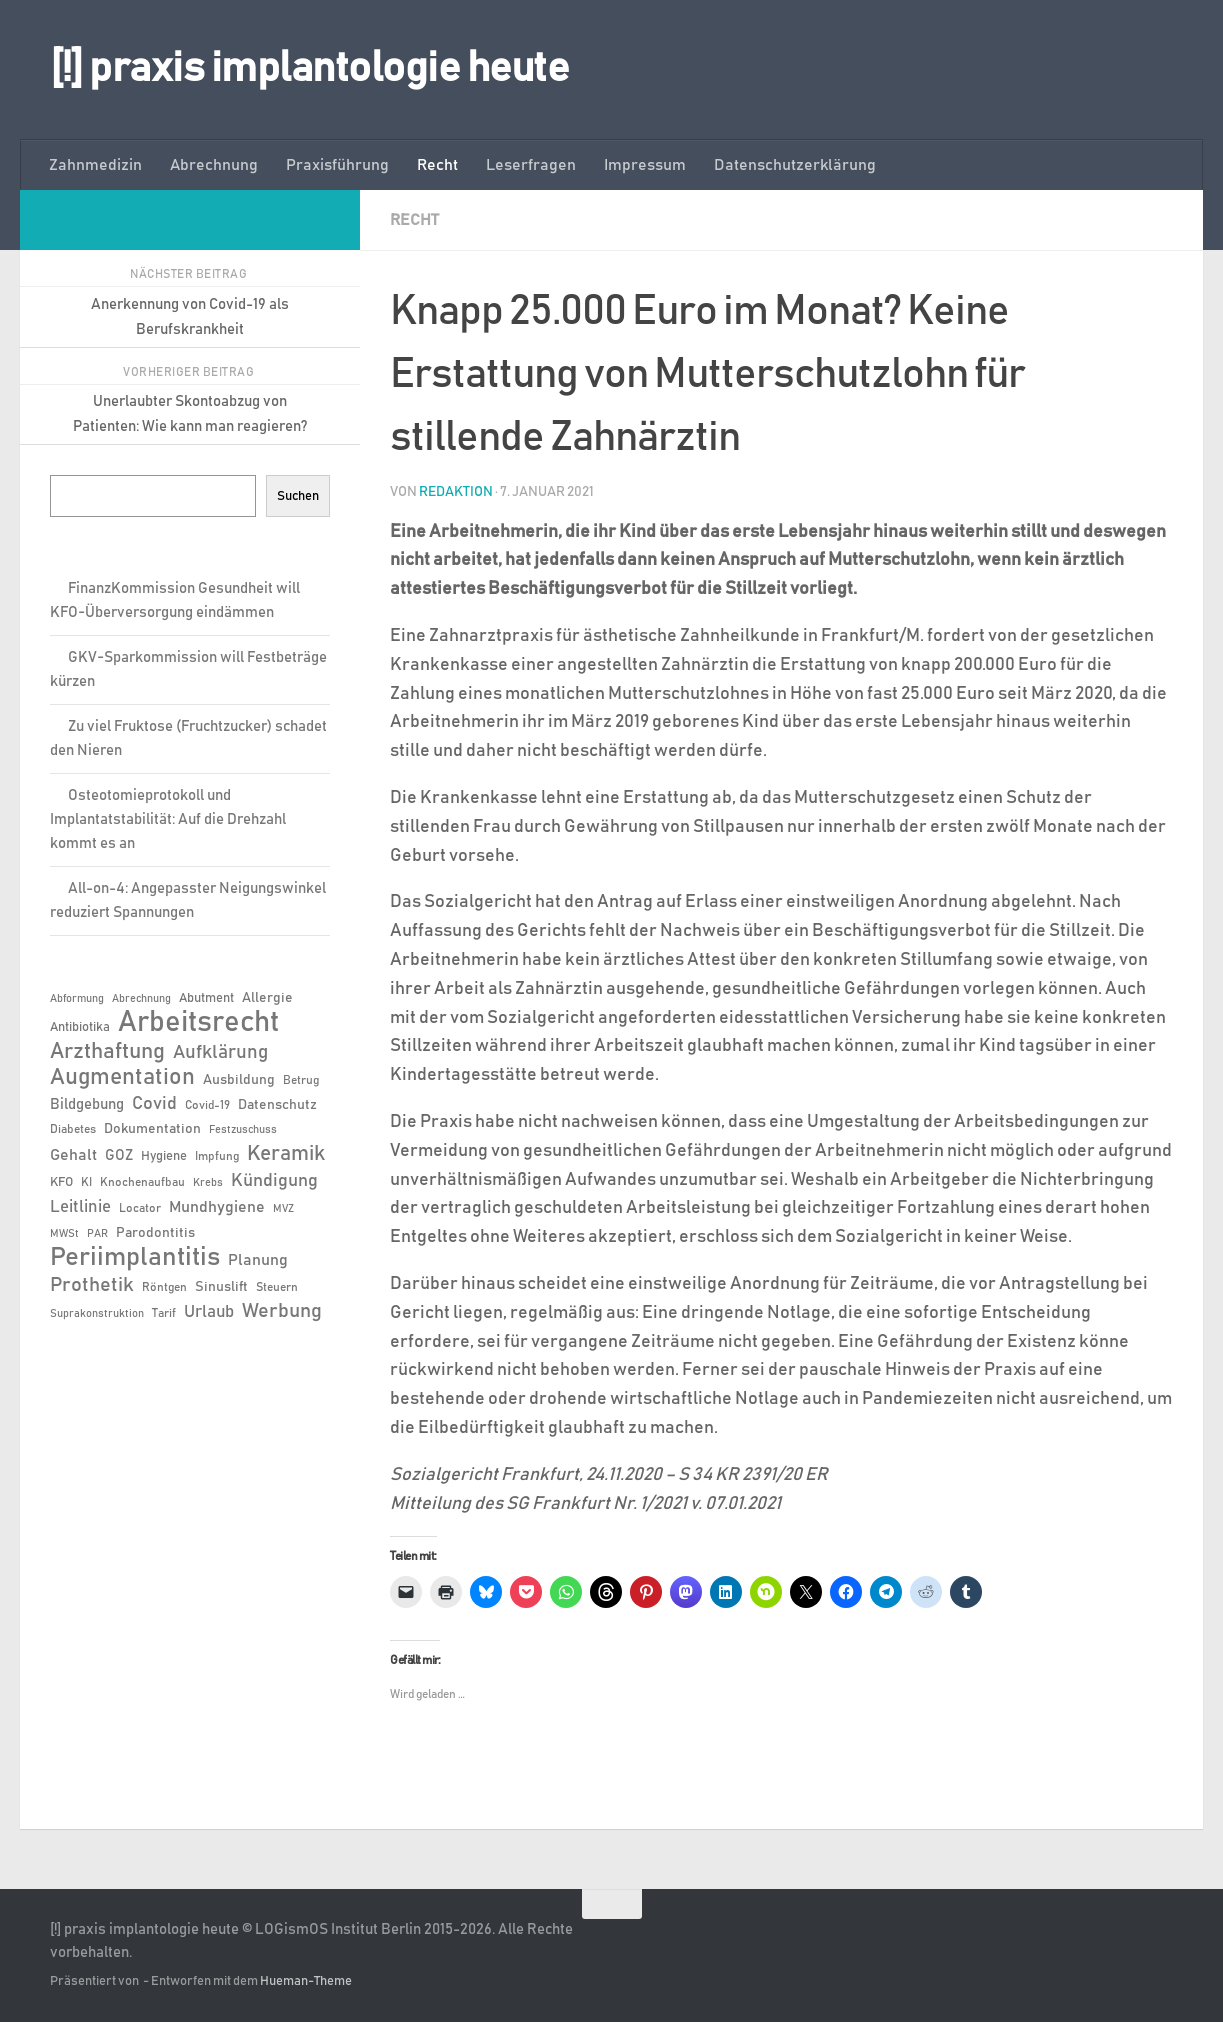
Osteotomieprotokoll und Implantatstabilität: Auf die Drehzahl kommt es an (168, 819)
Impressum (645, 165)
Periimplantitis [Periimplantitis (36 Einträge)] (135, 1258)
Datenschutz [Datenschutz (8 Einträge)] (277, 1105)
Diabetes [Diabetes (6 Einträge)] (73, 1129)
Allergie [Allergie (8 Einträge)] (267, 998)
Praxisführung (337, 165)
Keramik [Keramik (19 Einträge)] (286, 1154)
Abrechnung (214, 165)
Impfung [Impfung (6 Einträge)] (217, 1156)
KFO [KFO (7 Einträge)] (61, 1182)
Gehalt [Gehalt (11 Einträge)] (73, 1155)
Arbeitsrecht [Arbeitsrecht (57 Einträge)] (198, 1023)
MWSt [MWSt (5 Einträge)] (64, 1234)
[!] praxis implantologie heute (309, 69)
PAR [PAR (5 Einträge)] (97, 1234)
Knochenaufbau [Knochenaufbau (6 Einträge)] (142, 1182)
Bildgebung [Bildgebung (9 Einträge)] (87, 1104)
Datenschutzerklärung (795, 165)
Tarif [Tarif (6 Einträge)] (164, 1313)
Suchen (298, 496)
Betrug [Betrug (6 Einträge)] (301, 1080)
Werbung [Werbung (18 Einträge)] (282, 1311)
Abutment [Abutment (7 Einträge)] (206, 998)
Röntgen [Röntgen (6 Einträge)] (164, 1287)
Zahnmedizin (95, 165)
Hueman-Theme (306, 1980)
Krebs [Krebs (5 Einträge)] (208, 1183)
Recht (437, 165)
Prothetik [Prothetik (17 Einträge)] (92, 1285)
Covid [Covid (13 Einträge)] (154, 1104)
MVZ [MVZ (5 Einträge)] (283, 1209)
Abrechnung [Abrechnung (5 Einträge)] (141, 999)
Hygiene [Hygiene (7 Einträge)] (164, 1156)
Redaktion (456, 491)
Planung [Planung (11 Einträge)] (258, 1260)
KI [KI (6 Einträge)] (86, 1182)
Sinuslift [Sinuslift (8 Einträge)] (221, 1287)
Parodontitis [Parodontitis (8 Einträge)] (155, 1233)
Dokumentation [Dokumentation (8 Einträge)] (152, 1129)
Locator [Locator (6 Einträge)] (140, 1208)
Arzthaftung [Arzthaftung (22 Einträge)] (107, 1051)
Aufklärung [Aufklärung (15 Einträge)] (220, 1052)
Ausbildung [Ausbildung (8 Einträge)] (239, 1080)
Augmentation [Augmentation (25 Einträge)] (122, 1077)
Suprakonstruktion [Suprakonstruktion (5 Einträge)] (97, 1314)
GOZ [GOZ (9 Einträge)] (119, 1155)
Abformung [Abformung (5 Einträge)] (77, 999)
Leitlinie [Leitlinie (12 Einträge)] (80, 1207)
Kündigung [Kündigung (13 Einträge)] (274, 1181)
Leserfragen (531, 165)
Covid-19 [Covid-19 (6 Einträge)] (207, 1105)
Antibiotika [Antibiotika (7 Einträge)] (80, 1027)
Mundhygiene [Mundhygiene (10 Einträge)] (217, 1207)
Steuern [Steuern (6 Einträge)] (277, 1287)
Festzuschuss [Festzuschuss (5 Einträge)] (243, 1130)
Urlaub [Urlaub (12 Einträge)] (209, 1312)
